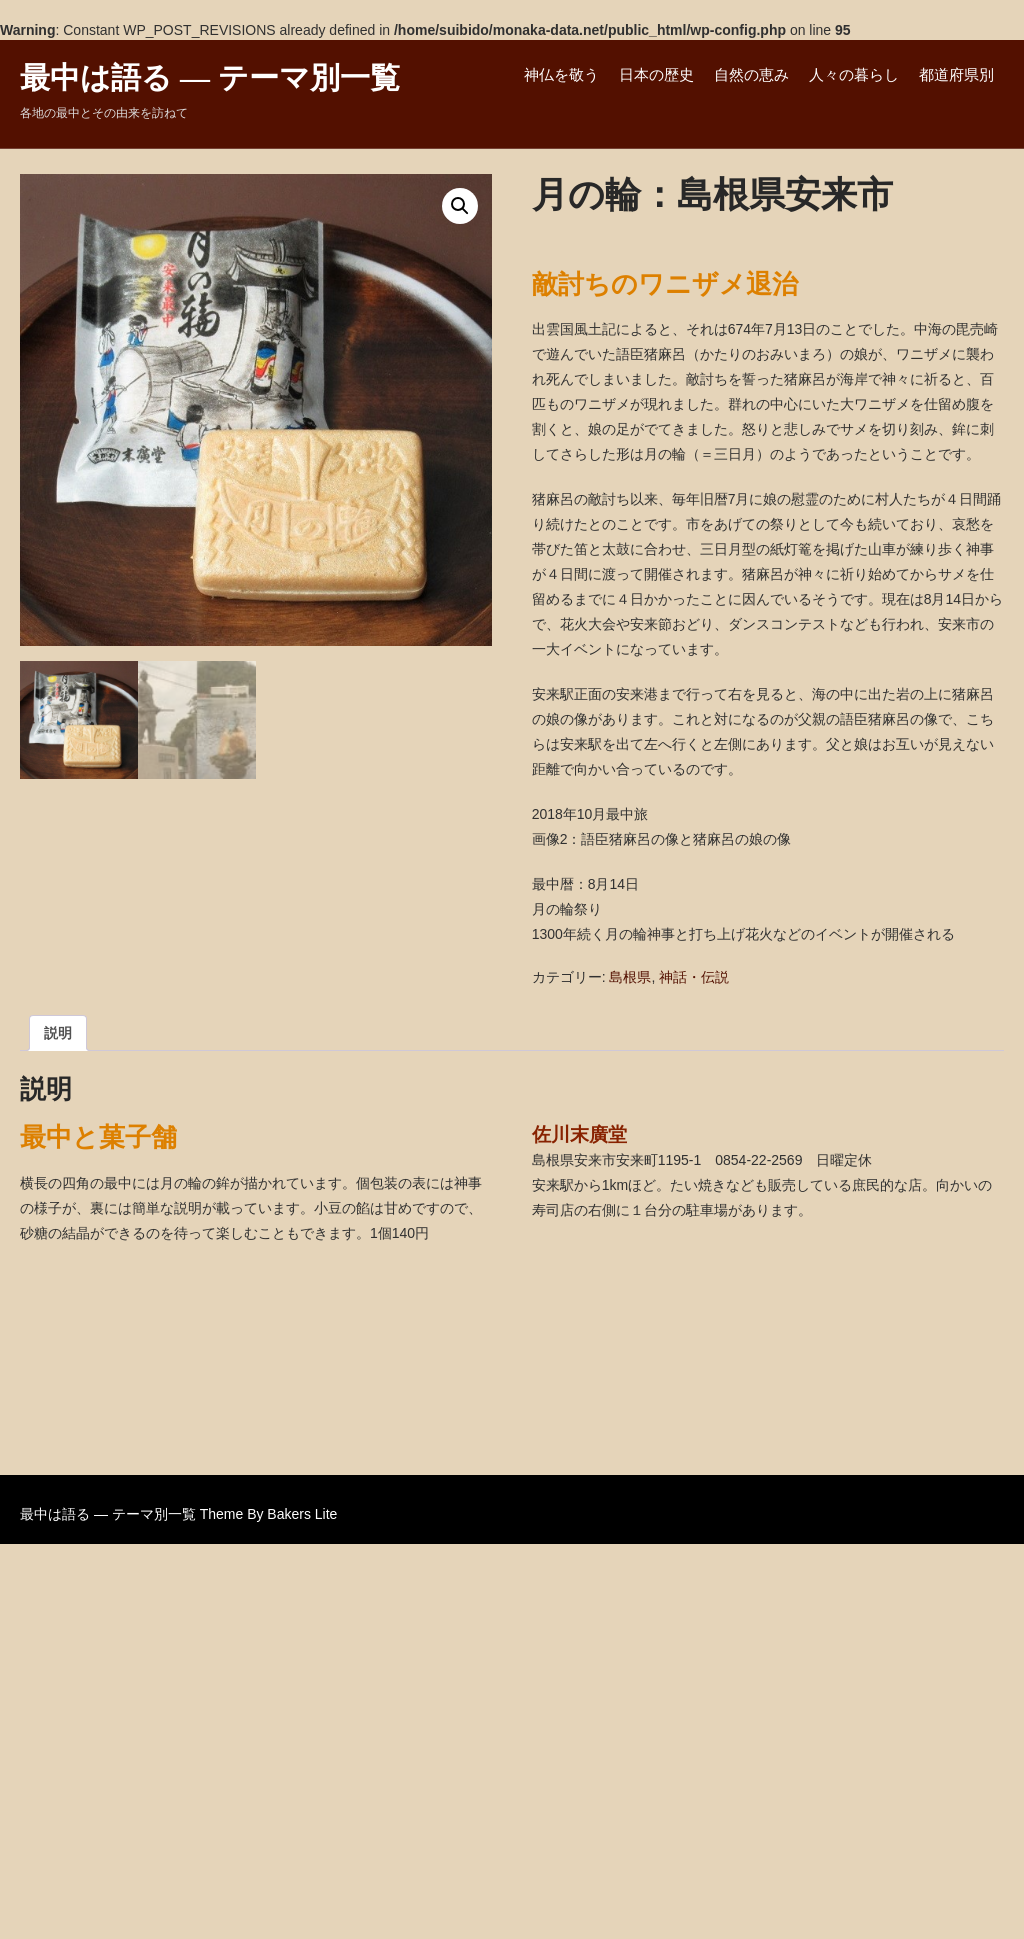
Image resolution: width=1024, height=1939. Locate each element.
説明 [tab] (58, 1033)
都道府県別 (956, 74)
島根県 (630, 977)
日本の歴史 (656, 74)
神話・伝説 (694, 977)
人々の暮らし (854, 74)
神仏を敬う (561, 74)
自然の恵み (751, 74)
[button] (460, 206)
